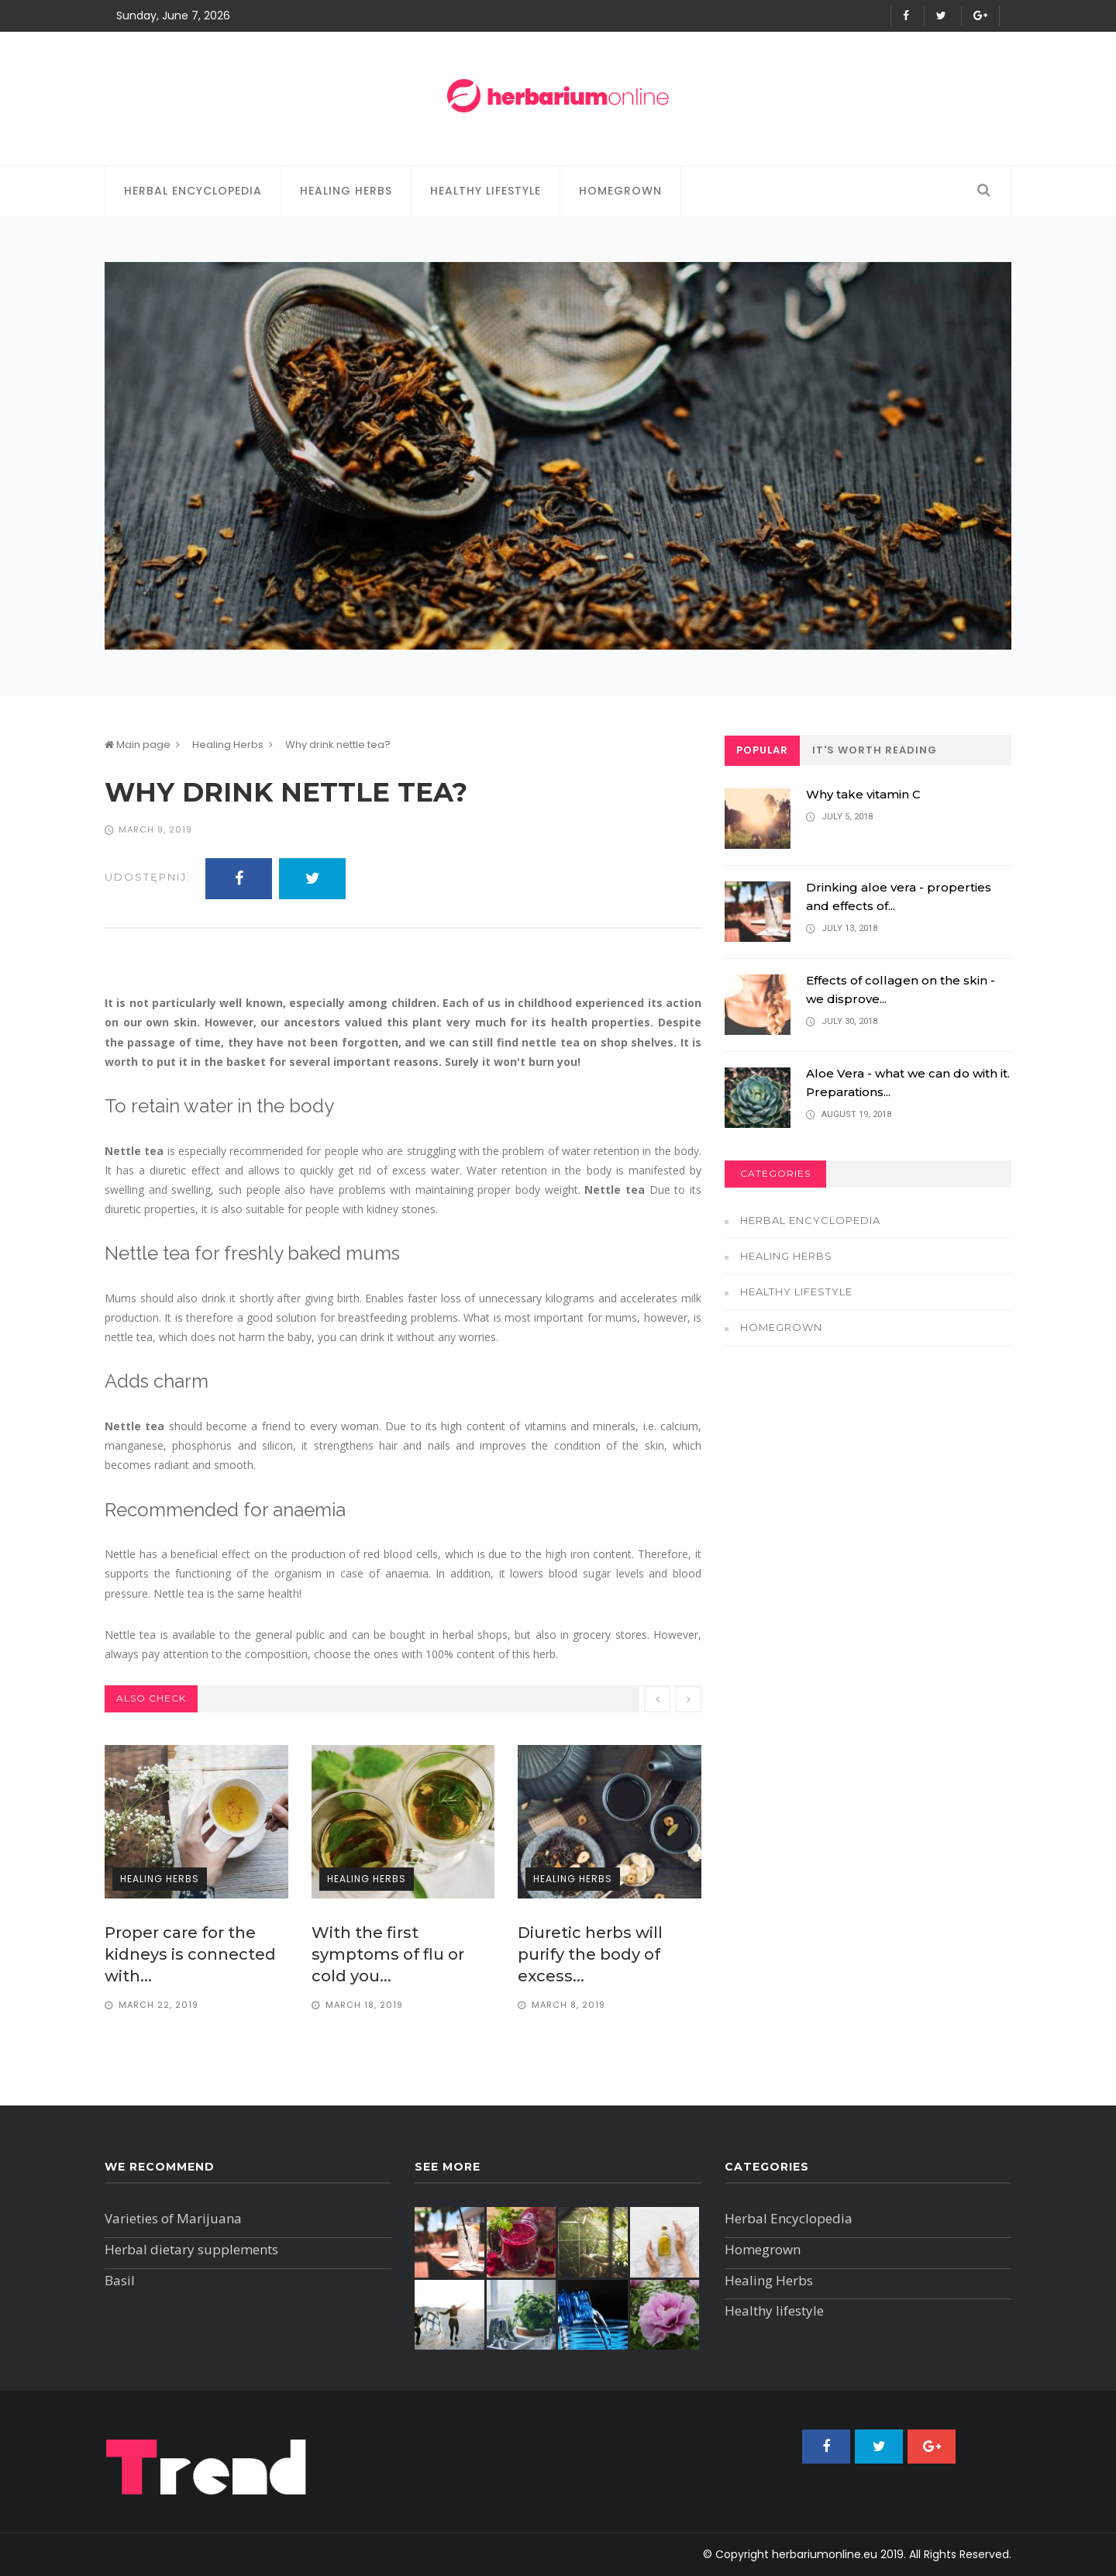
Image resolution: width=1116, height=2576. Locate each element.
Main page (137, 744)
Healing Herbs (346, 190)
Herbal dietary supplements (191, 2249)
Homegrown (620, 190)
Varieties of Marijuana (173, 2218)
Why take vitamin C (863, 794)
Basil (120, 2280)
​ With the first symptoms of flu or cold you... (388, 1954)
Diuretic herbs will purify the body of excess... (590, 1954)
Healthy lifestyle (485, 190)
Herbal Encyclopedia (193, 190)
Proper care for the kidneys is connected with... (190, 1954)
